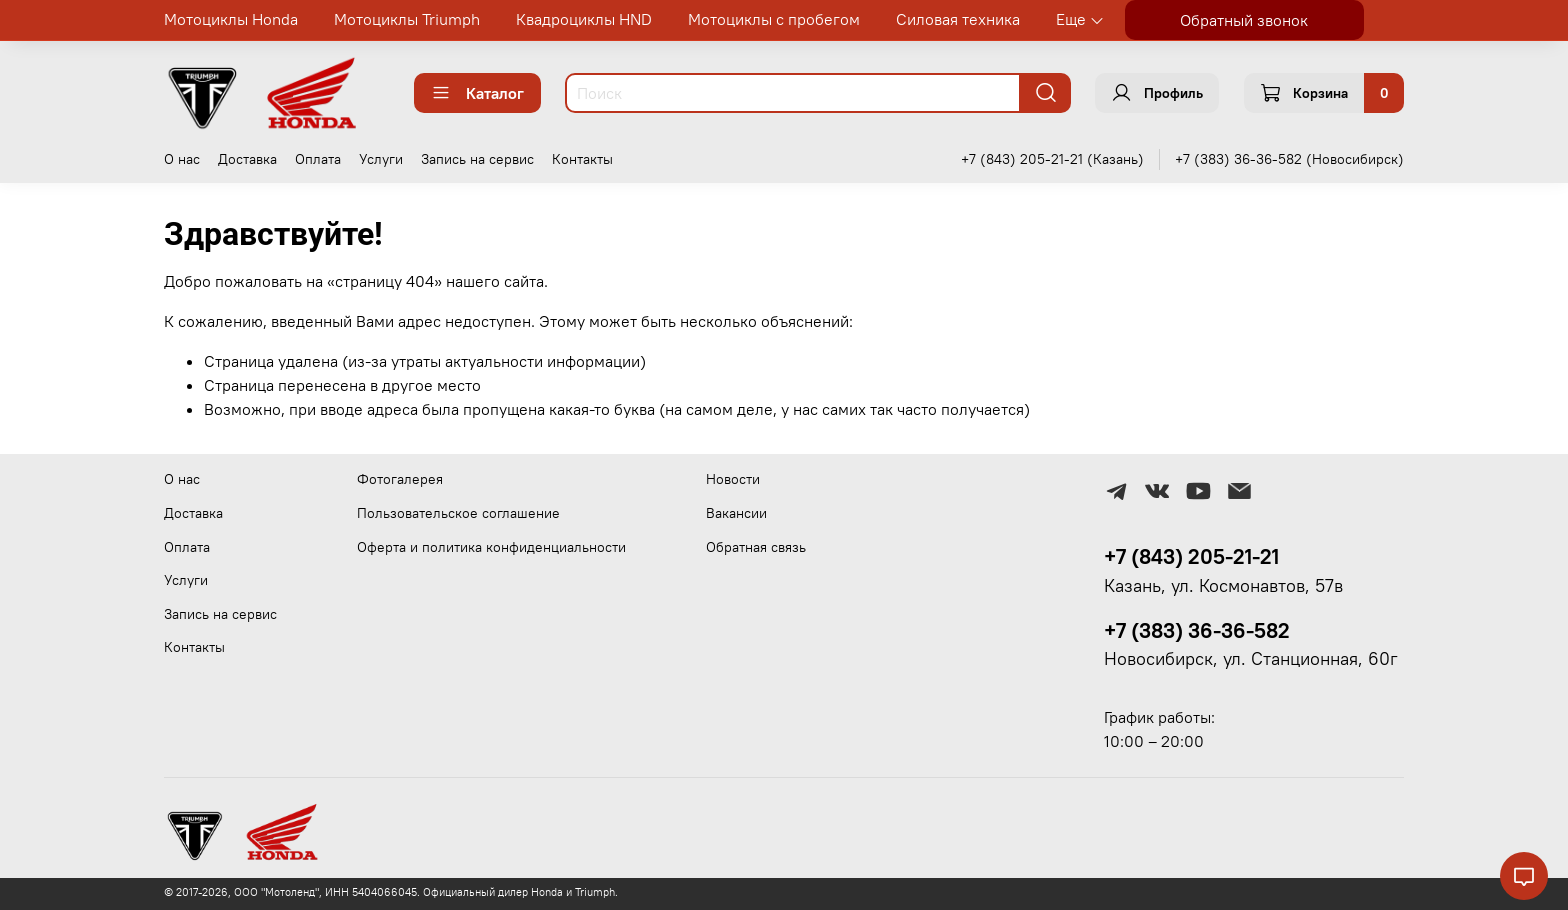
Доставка (247, 159)
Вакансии (736, 513)
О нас (182, 159)
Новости (733, 479)
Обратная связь (756, 547)
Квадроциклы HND (584, 19)
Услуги (381, 159)
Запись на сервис (477, 159)
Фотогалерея (400, 479)
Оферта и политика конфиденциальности (491, 547)
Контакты (582, 159)
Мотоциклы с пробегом (774, 19)
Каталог (477, 93)
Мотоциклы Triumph (407, 19)
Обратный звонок (1244, 20)
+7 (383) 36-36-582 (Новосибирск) (1289, 159)
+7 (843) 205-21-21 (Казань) (1052, 159)
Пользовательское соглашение (458, 513)
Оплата (318, 159)
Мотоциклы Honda (231, 19)
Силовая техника (958, 19)
